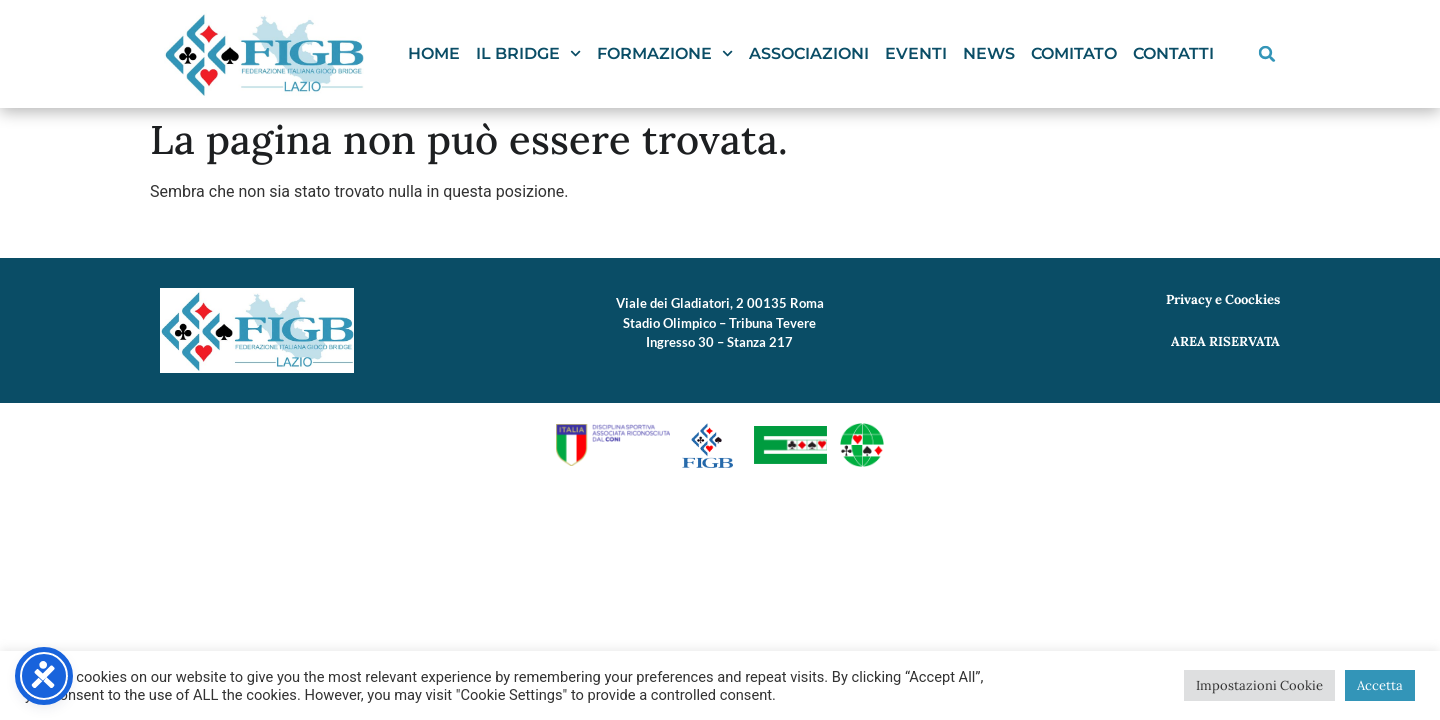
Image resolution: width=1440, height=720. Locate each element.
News (989, 53)
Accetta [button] (1380, 685)
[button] (1267, 54)
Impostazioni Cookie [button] (1259, 685)
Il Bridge (528, 53)
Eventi (916, 53)
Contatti (1173, 53)
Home (434, 53)
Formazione (665, 53)
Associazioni (809, 53)
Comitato (1074, 53)
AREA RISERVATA (1225, 341)
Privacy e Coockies (1223, 299)
